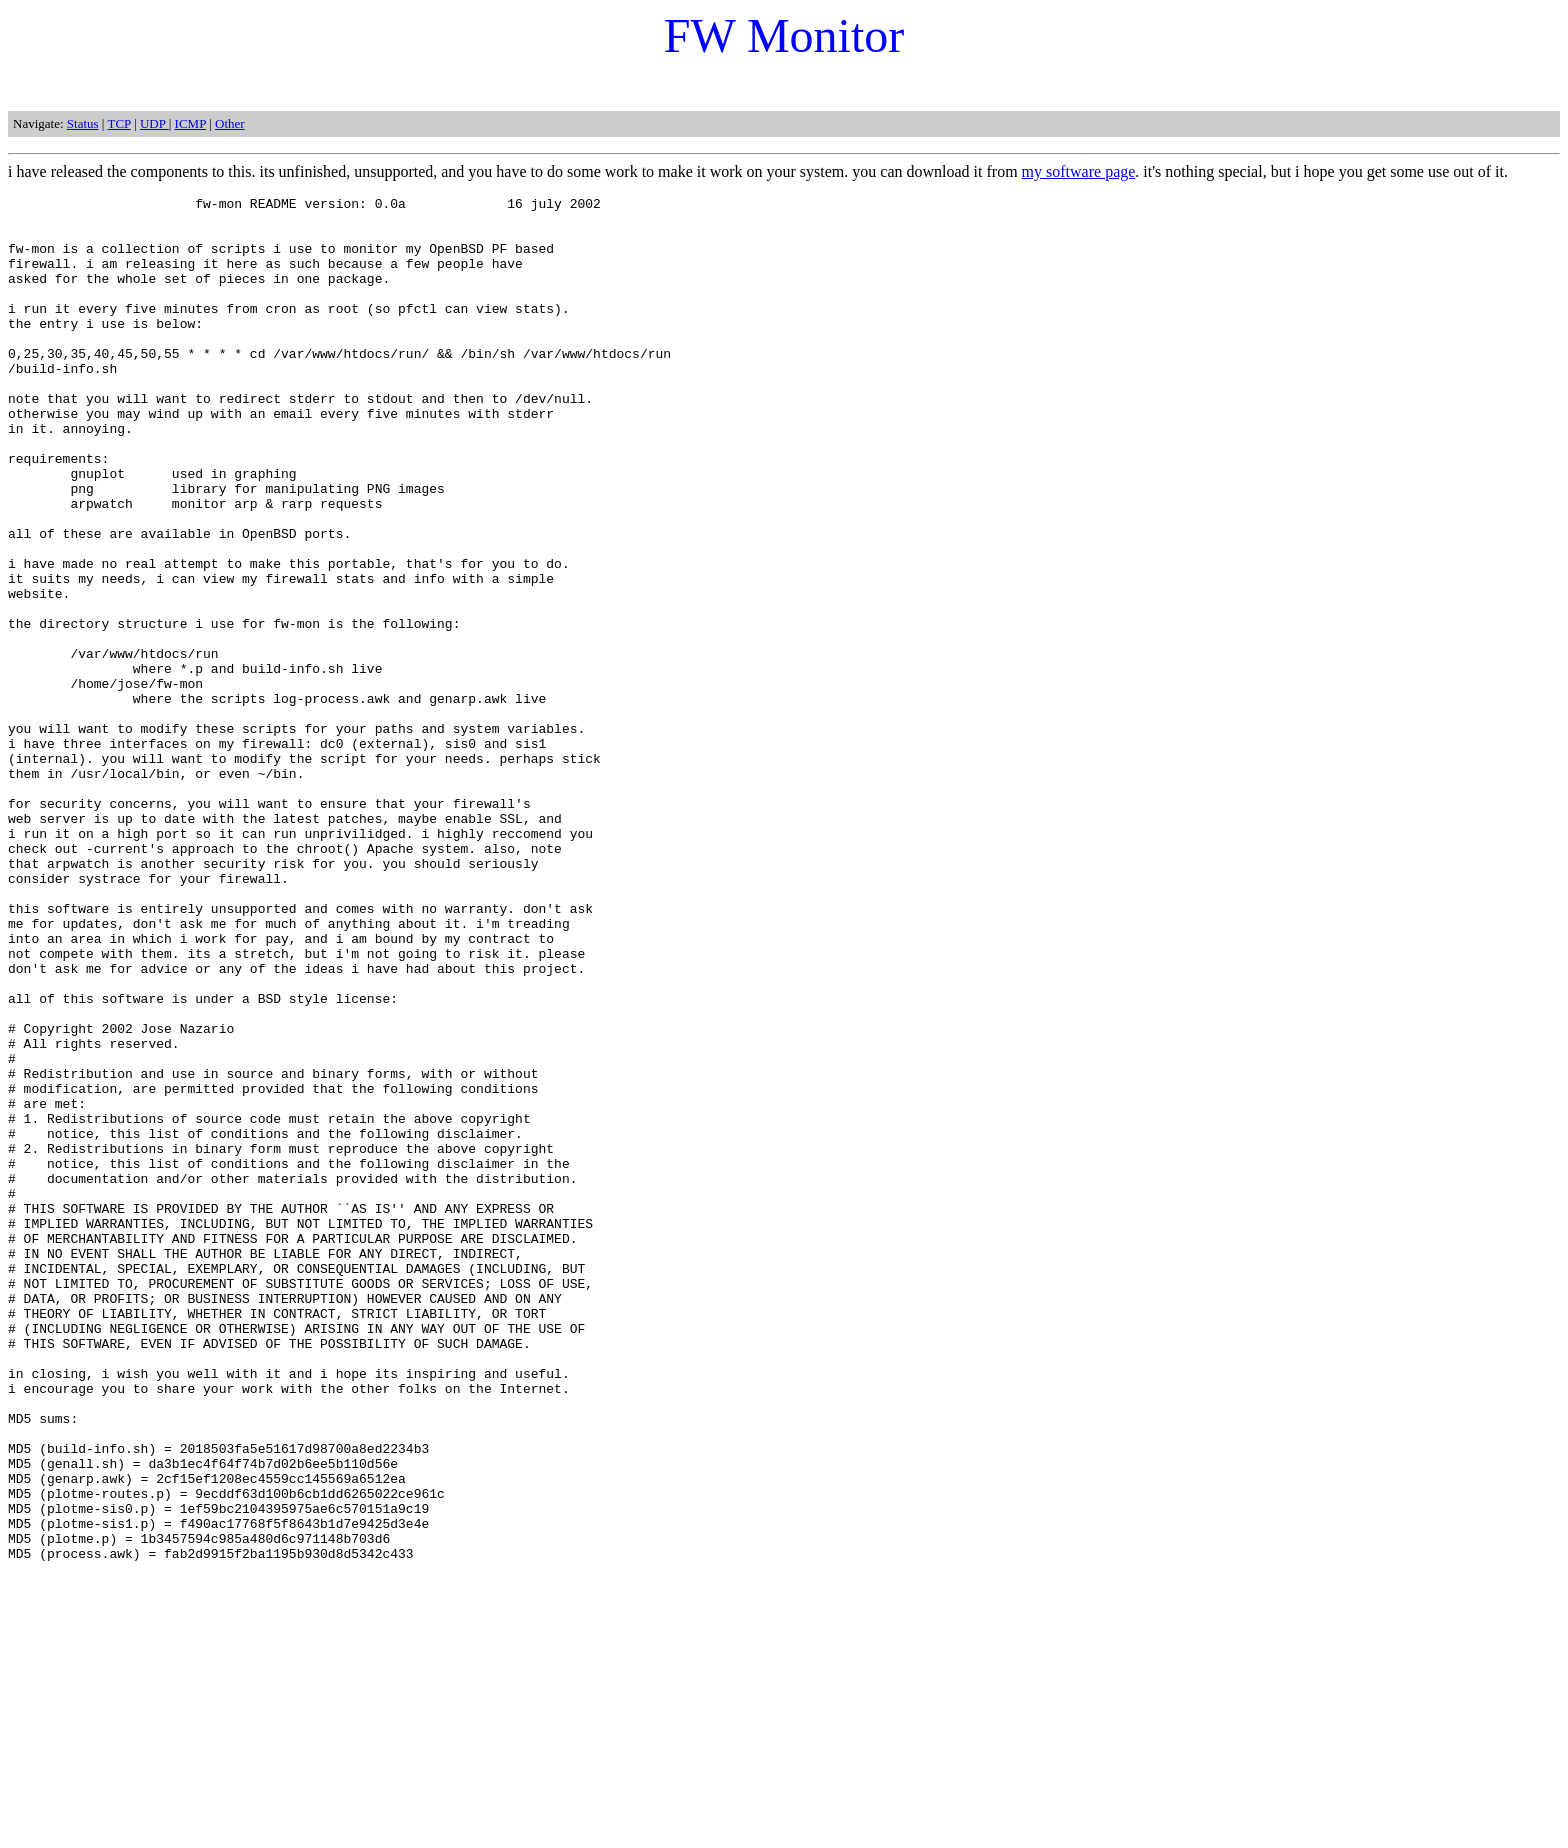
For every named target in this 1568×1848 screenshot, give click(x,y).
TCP (118, 123)
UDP (154, 123)
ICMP (190, 123)
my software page (1079, 171)
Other (230, 123)
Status (83, 123)
